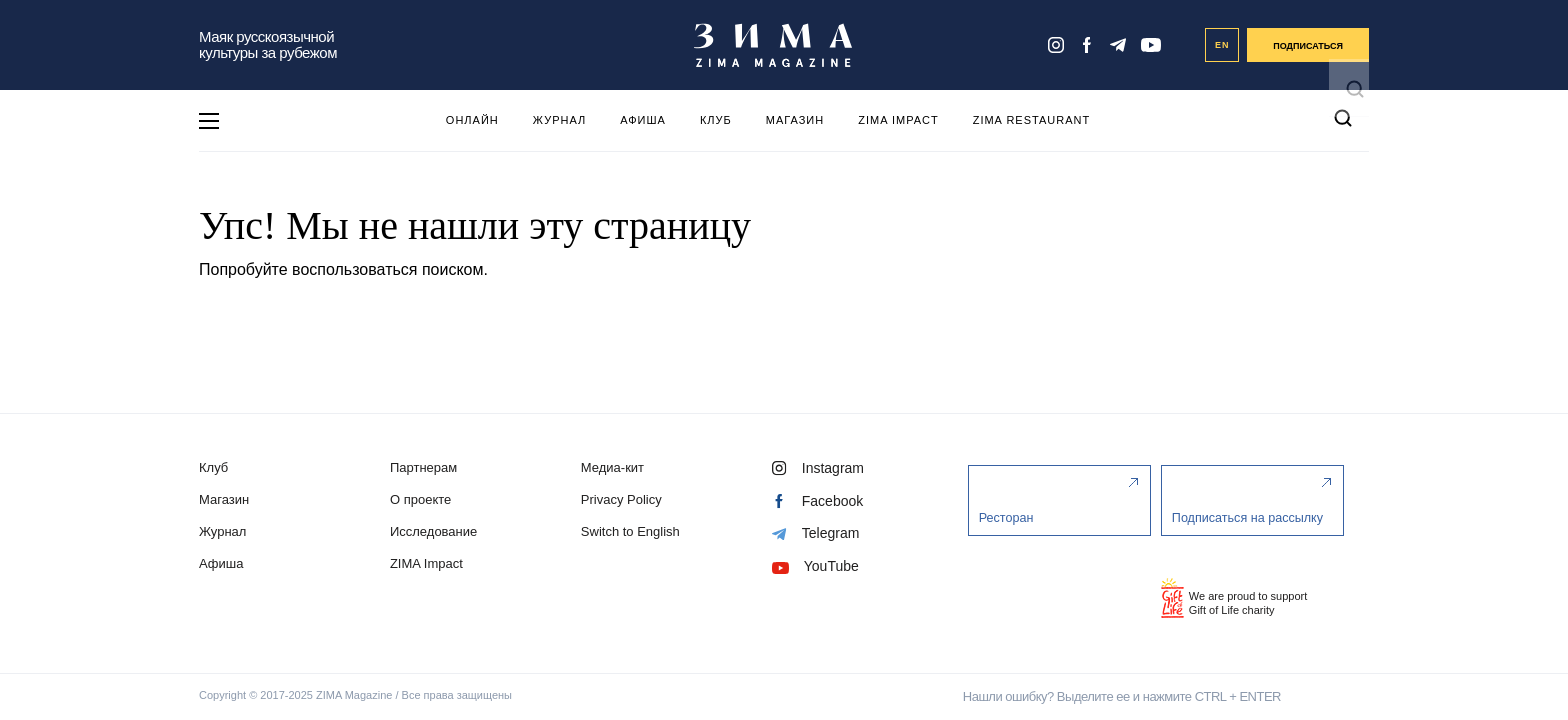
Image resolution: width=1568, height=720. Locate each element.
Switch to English (635, 531)
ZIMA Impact (898, 120)
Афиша (643, 120)
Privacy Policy (626, 499)
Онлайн (472, 120)
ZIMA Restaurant (1031, 120)
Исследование (435, 531)
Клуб (716, 120)
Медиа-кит (617, 467)
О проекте (422, 499)
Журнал (559, 120)
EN (1222, 45)
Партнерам (425, 467)
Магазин (795, 120)
